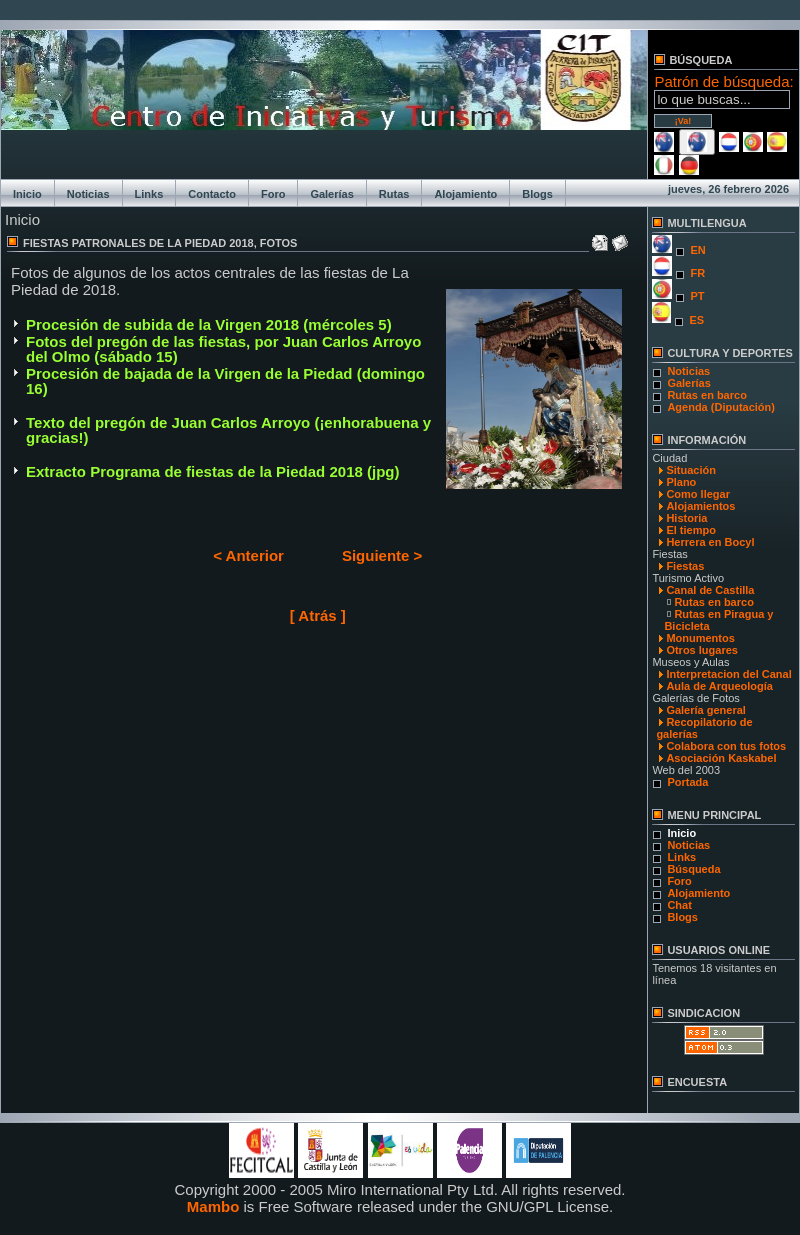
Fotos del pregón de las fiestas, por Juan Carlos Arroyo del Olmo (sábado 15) (223, 349)
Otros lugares (702, 650)
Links (149, 194)
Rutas (394, 194)
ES (696, 320)
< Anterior (248, 555)
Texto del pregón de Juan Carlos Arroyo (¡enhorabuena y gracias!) (228, 430)
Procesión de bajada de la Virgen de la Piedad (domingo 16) (225, 381)
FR (697, 273)
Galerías (331, 194)
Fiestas (685, 566)
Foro (273, 194)
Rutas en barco (706, 395)
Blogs (537, 194)
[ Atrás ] (318, 615)
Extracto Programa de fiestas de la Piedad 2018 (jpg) (212, 471)
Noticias (88, 194)
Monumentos (700, 638)
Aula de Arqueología (719, 686)
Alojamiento (465, 194)
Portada (687, 782)
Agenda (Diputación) (721, 407)
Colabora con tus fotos (726, 746)
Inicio (27, 194)
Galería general (706, 710)
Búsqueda (693, 869)
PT (697, 296)
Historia (686, 518)
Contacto (212, 194)
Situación (691, 470)
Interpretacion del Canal (728, 674)
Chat (679, 905)
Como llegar (698, 494)
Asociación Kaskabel (721, 758)
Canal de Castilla (710, 590)
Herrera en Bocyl (710, 542)
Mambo (213, 1206)
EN (697, 250)
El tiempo (691, 530)
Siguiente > (382, 555)
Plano (681, 482)
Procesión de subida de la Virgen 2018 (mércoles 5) (209, 324)
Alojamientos (700, 506)
